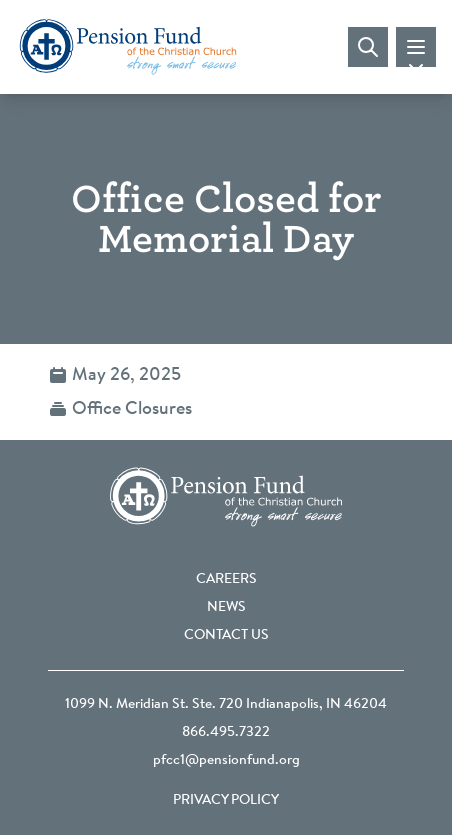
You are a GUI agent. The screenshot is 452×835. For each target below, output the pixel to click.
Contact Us (226, 636)
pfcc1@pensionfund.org (226, 761)
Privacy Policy (226, 801)
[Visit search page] (368, 47)
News (226, 608)
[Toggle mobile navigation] (416, 47)
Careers (226, 580)
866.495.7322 (226, 733)
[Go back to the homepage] (128, 47)
